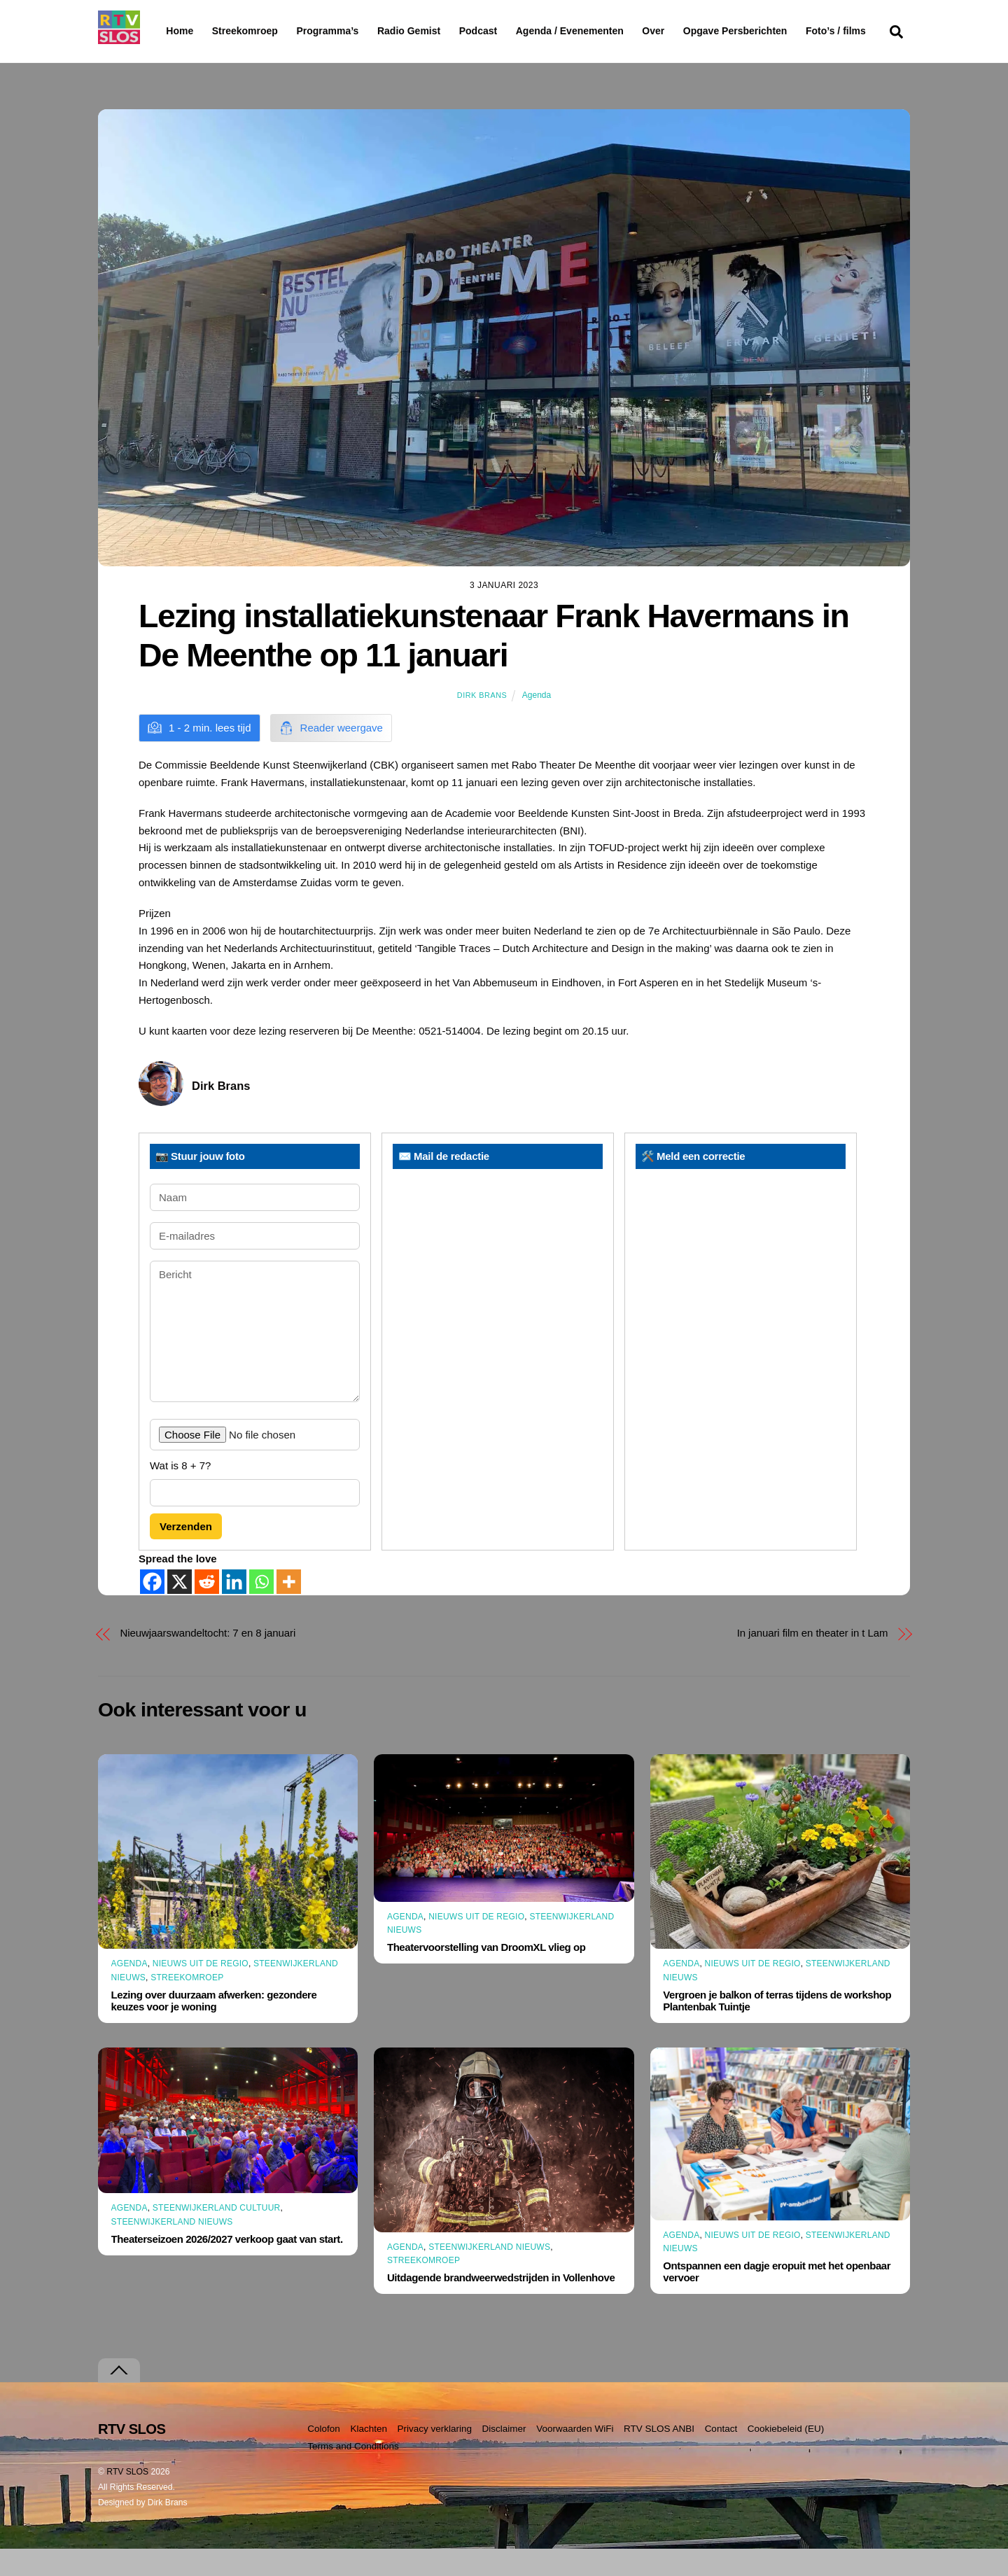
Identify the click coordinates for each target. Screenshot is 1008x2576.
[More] (288, 1609)
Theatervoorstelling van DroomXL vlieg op (486, 1974)
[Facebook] (152, 1609)
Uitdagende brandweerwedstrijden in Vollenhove (501, 2305)
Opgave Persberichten (785, 31)
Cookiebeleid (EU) (786, 2456)
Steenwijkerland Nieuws (172, 2248)
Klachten (368, 2456)
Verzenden (186, 1553)
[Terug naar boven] (119, 2398)
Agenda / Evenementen (605, 30)
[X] (179, 1609)
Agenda (536, 722)
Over (689, 30)
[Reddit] (207, 1609)
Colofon (323, 2456)
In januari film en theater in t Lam (812, 1660)
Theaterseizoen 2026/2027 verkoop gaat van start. (227, 2266)
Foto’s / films (199, 58)
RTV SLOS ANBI (659, 2456)
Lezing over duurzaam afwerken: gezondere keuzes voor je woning (214, 2028)
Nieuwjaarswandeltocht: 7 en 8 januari (208, 1660)
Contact (721, 2456)
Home (168, 30)
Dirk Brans (482, 722)
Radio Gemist (444, 30)
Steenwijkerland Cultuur (217, 2235)
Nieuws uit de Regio (200, 1991)
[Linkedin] (234, 1609)
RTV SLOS (127, 2499)
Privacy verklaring (434, 2456)
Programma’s (354, 31)
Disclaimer (504, 2456)
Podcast (514, 30)
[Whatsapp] (261, 1609)
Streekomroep (248, 31)
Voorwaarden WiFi (574, 2456)
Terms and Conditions (353, 2473)
